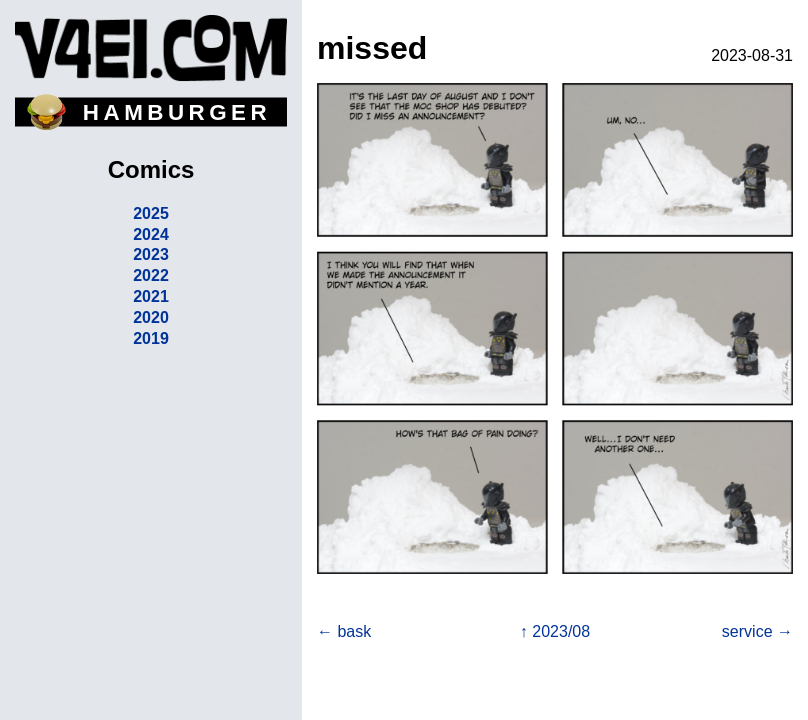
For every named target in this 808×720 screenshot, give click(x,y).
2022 (151, 275)
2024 (151, 234)
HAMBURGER (177, 112)
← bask (344, 631)
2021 (151, 296)
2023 (151, 254)
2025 (151, 213)
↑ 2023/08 (555, 631)
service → (757, 631)
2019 (151, 338)
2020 (151, 317)
